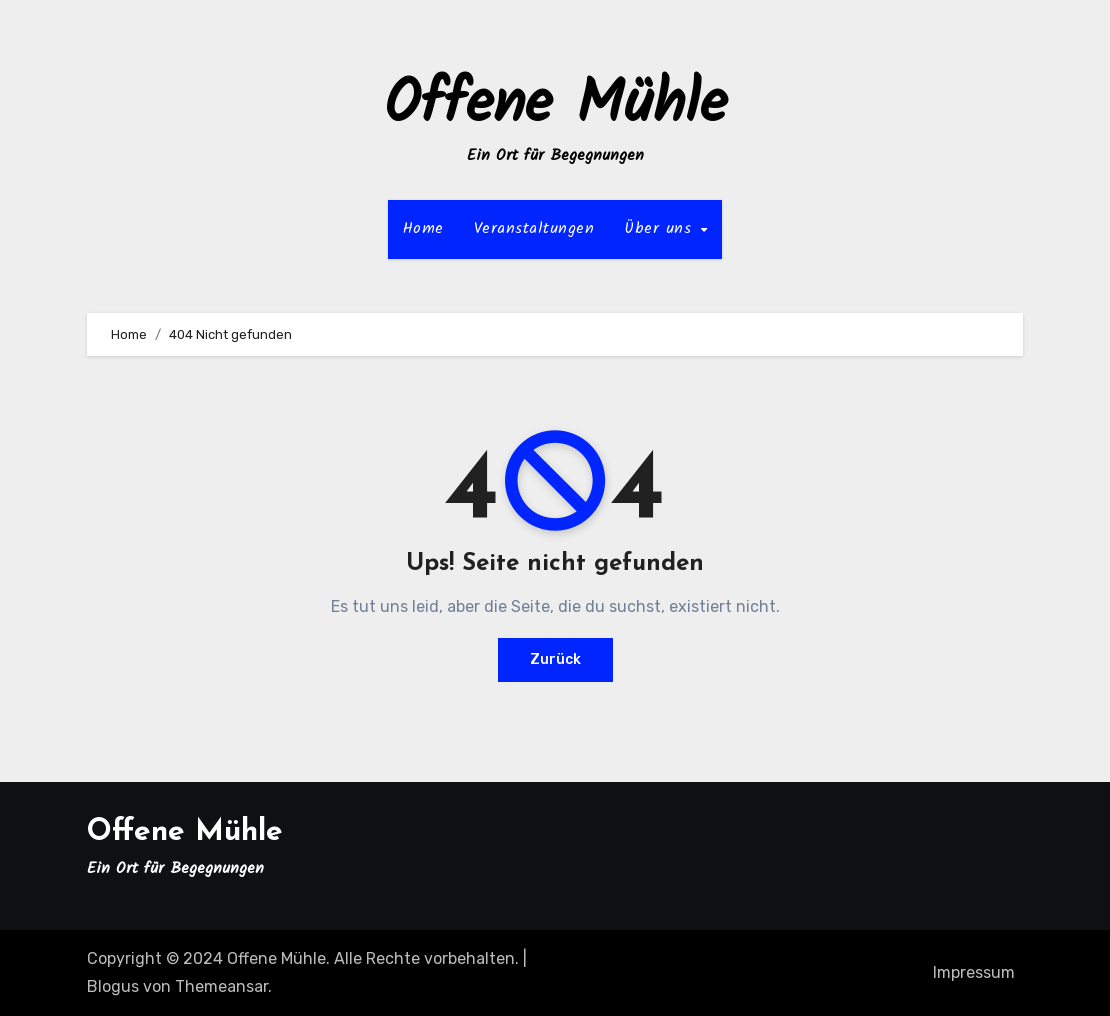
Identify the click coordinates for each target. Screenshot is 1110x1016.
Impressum (974, 972)
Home (423, 228)
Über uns (661, 228)
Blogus (113, 986)
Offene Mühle (555, 106)
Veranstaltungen (534, 228)
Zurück (555, 659)
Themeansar (221, 986)
